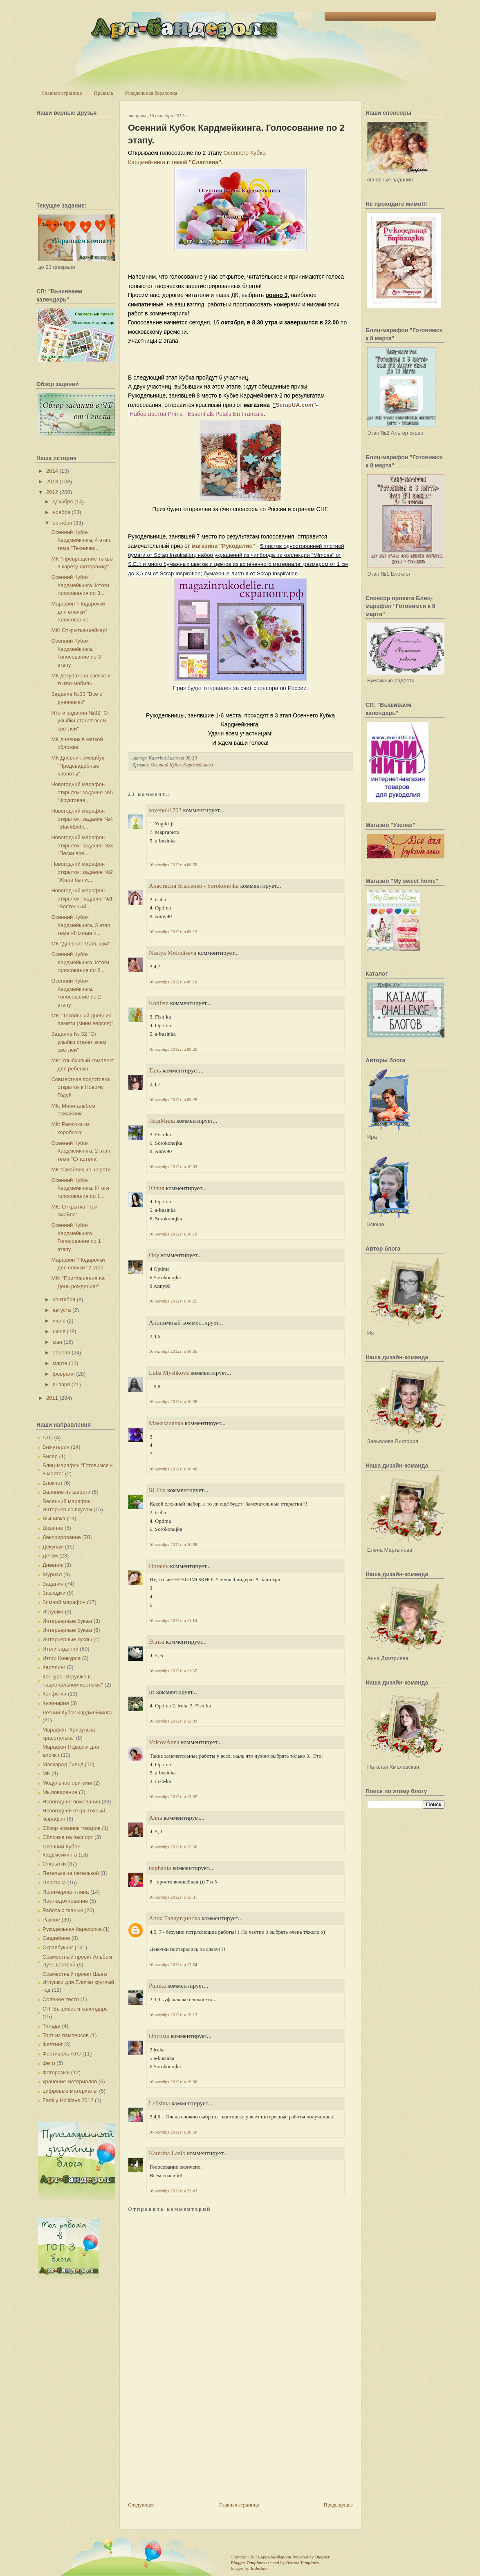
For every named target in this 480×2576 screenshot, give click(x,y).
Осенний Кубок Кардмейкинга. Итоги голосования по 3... (80, 585)
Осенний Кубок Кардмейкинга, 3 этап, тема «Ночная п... (81, 925)
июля (59, 1321)
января (61, 1384)
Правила (103, 93)
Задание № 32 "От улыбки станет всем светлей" (78, 1042)
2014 (52, 471)
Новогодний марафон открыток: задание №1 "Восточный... (82, 898)
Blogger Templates (248, 2562)
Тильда (52, 2026)
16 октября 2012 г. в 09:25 (173, 1049)
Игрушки (53, 1612)
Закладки (54, 1593)
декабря (63, 501)
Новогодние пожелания (71, 1802)
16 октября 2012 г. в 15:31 (173, 1897)
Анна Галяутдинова (174, 1918)
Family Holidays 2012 (68, 2100)
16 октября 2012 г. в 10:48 (173, 1468)
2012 (52, 492)
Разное (51, 1920)
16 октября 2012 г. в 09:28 (173, 1099)
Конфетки (54, 1694)
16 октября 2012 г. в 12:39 (173, 1720)
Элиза (156, 1641)
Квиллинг (54, 1667)
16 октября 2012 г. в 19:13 (173, 2014)
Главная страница (62, 93)
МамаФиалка (166, 1423)
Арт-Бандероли (275, 2556)
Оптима (159, 2036)
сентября (64, 1299)
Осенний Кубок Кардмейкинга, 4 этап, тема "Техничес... (81, 540)
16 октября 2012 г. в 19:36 (173, 2081)
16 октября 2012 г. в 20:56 (173, 2131)
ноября (61, 512)
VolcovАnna (164, 1742)
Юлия (156, 1188)
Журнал (52, 1574)
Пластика (54, 1882)
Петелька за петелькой (71, 1873)
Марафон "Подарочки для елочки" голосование (78, 612)
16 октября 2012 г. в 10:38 (173, 1401)
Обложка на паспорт (68, 1837)
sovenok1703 (165, 810)
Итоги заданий (61, 1649)
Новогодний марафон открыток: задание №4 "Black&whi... (82, 819)
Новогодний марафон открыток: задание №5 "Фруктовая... (82, 792)
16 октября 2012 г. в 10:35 (173, 1351)
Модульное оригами (67, 1783)
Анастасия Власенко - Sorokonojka (194, 885)
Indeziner (259, 2568)
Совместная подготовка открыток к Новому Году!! (80, 1087)
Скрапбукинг (58, 1947)
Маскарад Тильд (63, 1764)
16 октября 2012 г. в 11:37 (173, 1670)
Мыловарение (60, 1792)
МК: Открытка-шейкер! (79, 630)
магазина (205, 546)
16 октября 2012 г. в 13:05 (173, 1796)
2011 (52, 1398)
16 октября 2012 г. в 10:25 (173, 1300)
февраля (64, 1374)
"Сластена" (205, 162)
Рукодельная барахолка (151, 93)
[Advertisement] (189, 2444)
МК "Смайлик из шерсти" (81, 1169)
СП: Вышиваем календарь (75, 2009)
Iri (152, 1692)
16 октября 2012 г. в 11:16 (173, 1620)
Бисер (50, 1456)
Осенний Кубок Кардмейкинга (181, 765)
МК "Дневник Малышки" (80, 944)
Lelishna (159, 2103)
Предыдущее (338, 2505)
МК (46, 1773)
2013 (52, 481)
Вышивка (54, 1518)
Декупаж (53, 1547)
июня (59, 1331)
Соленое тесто (61, 1999)
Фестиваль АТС (62, 2054)
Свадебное (56, 1938)
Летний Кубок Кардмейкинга (77, 1712)
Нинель (158, 1566)
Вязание (53, 1528)
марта (60, 1363)
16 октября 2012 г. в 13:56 (173, 1846)
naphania (160, 1868)
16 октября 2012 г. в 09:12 (173, 931)
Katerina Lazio (167, 2153)
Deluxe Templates (302, 2562)
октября (62, 523)
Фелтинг (53, 2044)
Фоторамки (56, 2072)
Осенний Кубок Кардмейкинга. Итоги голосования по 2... (80, 962)
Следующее (141, 2505)
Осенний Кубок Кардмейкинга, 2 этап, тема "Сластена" (81, 1151)
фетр (49, 2063)
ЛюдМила (162, 1120)
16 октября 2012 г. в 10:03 (173, 1166)
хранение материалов (70, 2081)
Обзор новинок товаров (72, 1828)
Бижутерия (56, 1447)
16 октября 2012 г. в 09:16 (173, 981)
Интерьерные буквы (67, 1621)
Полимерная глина (66, 1892)
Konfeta (158, 1003)
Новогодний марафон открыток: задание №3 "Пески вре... (82, 845)
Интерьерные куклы (67, 1639)
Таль (155, 1070)
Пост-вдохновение (65, 1901)
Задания (53, 1584)
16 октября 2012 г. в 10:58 (173, 1544)
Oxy (154, 1255)
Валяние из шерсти (66, 1492)
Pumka (157, 1985)
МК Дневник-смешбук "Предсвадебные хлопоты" (77, 766)
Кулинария (56, 1703)
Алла (155, 1817)
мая (57, 1342)
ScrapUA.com (294, 405)
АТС (48, 1437)
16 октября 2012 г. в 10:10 (173, 1233)
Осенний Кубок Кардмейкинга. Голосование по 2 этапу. (236, 134)
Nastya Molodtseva (172, 953)
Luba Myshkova (169, 1373)
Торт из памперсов (66, 2035)
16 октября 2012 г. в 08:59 (173, 864)
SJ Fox (157, 1490)
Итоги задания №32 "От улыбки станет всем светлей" (80, 721)
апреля (61, 1352)
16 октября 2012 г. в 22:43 (173, 2190)
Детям (50, 1556)
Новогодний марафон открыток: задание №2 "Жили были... (82, 872)
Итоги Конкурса (62, 1658)
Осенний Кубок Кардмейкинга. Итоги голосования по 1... (80, 1188)
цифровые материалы (70, 2091)
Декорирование (62, 1537)
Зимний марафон (64, 1602)
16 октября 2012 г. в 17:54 (173, 1964)
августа (62, 1310)
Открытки (54, 1864)
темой (180, 162)
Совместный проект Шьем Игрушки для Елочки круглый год (78, 1982)
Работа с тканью (63, 1910)
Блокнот (53, 1483)
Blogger (322, 2556)
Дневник (53, 1565)
